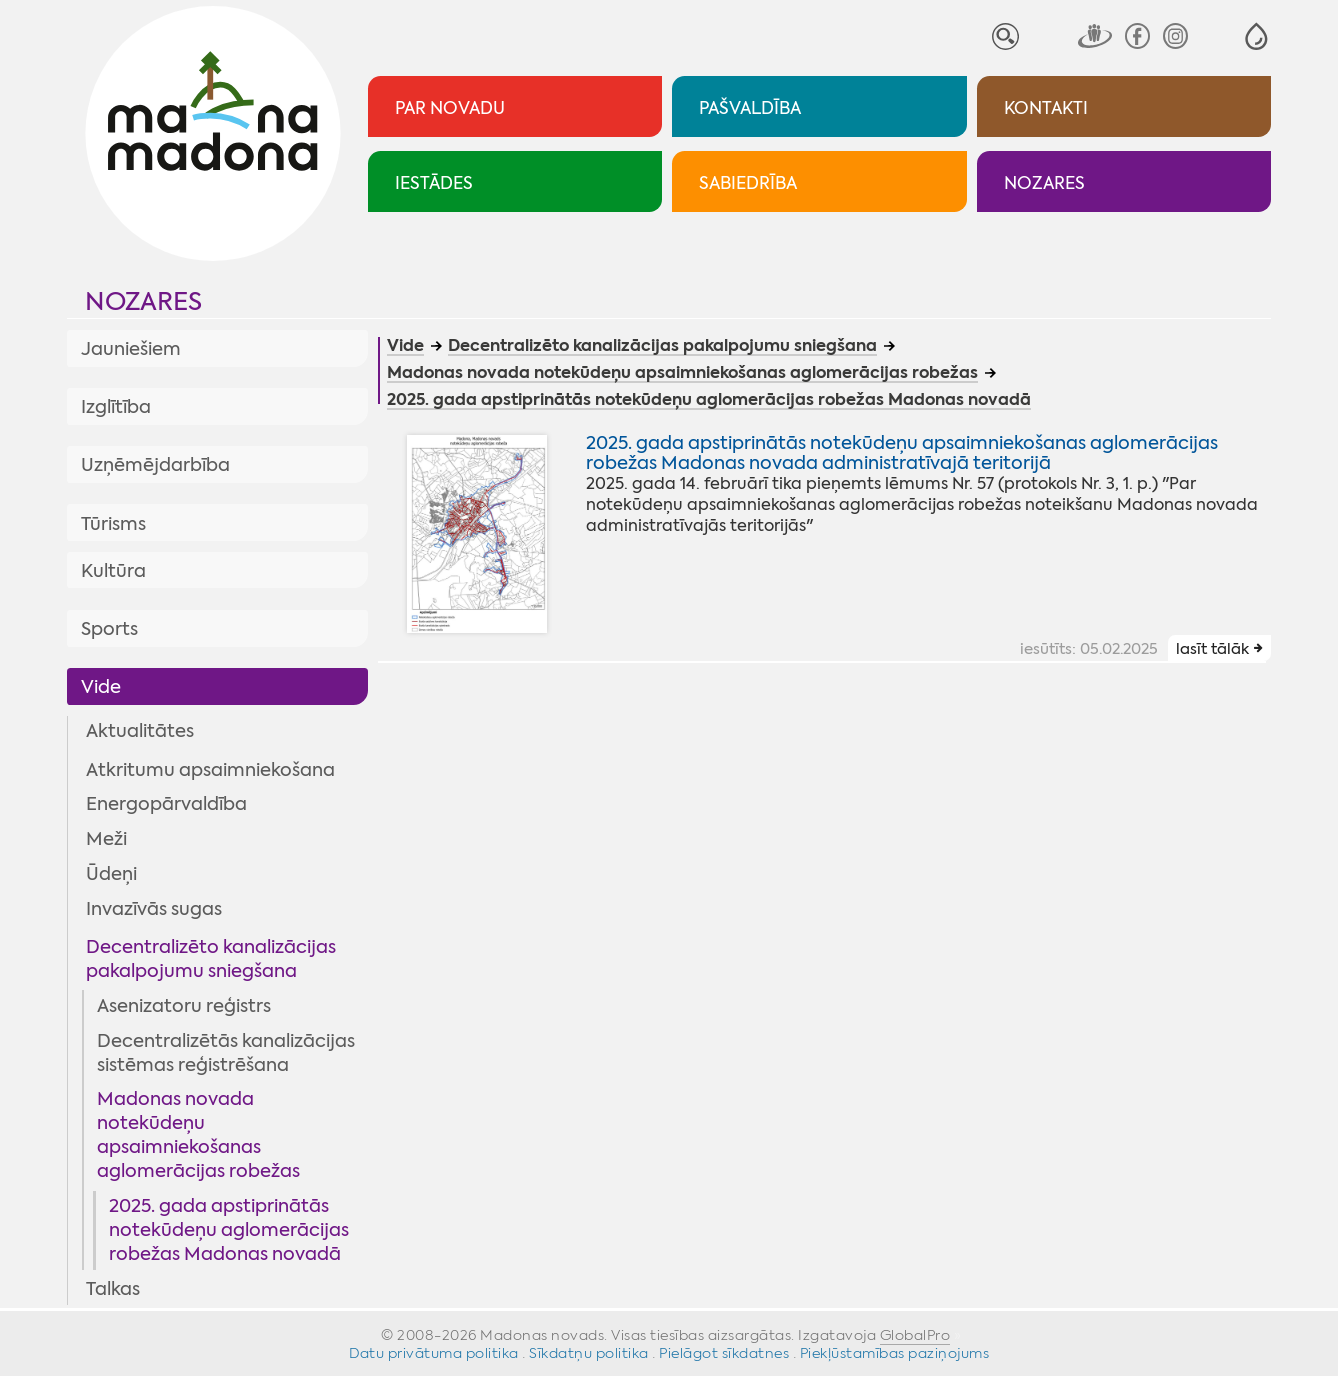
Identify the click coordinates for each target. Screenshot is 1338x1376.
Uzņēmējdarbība (155, 465)
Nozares (143, 301)
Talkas (113, 1289)
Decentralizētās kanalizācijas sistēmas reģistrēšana (226, 1053)
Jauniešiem (131, 349)
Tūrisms (113, 524)
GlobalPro (915, 1335)
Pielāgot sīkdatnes (724, 1353)
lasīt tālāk (1212, 649)
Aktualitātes (140, 731)
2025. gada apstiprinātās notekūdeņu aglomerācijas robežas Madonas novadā (229, 1230)
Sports (109, 629)
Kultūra (113, 571)
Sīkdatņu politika (589, 1353)
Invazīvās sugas (154, 909)
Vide (101, 687)
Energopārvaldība (166, 804)
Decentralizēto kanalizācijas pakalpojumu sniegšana (211, 959)
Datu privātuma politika (434, 1353)
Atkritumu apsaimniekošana (210, 770)
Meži (106, 839)
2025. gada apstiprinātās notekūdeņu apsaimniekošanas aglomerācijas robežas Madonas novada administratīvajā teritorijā (902, 453)
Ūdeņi (111, 874)
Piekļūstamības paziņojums (895, 1353)
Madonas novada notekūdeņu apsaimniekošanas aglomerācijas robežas (198, 1135)
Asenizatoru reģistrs (184, 1006)
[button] (1256, 36)
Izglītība (116, 407)
